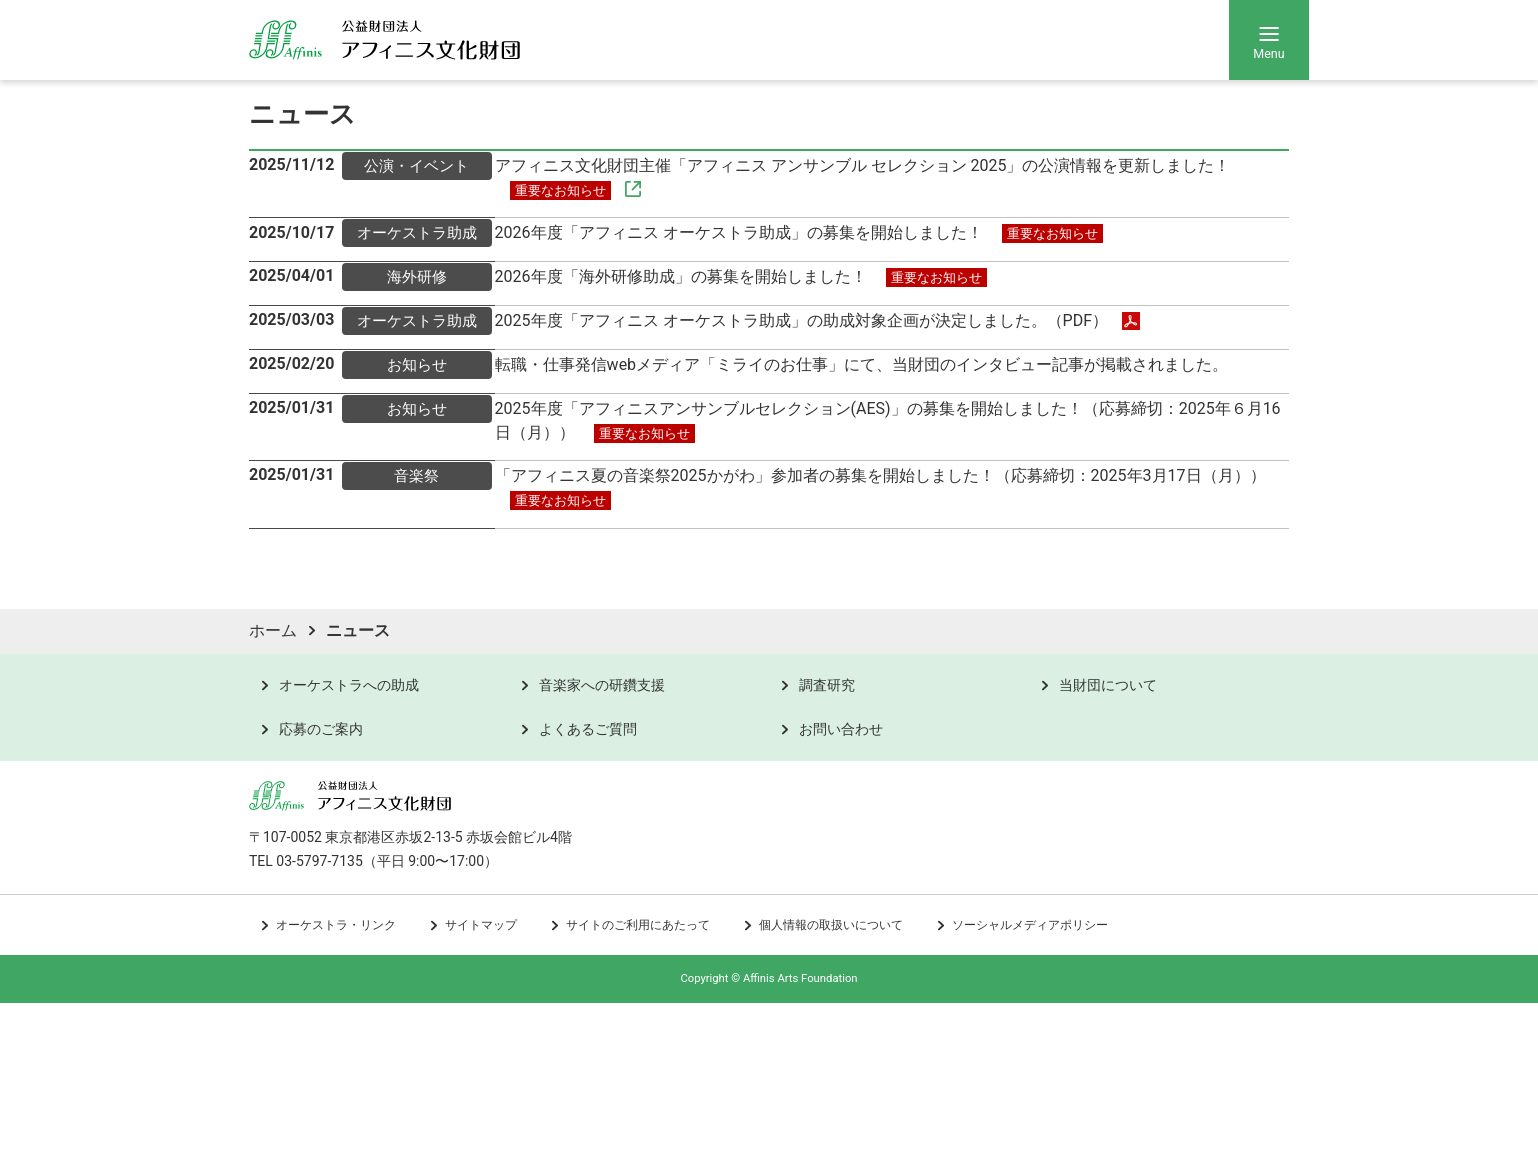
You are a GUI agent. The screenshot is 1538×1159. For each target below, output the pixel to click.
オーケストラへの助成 (349, 841)
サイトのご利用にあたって (638, 1082)
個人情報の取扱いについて (831, 1082)
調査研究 (827, 841)
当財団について (1108, 841)
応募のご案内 (321, 885)
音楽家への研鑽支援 (602, 841)
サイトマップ (481, 1082)
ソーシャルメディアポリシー (1030, 1082)
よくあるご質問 (588, 885)
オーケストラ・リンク (336, 1082)
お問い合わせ (841, 885)
